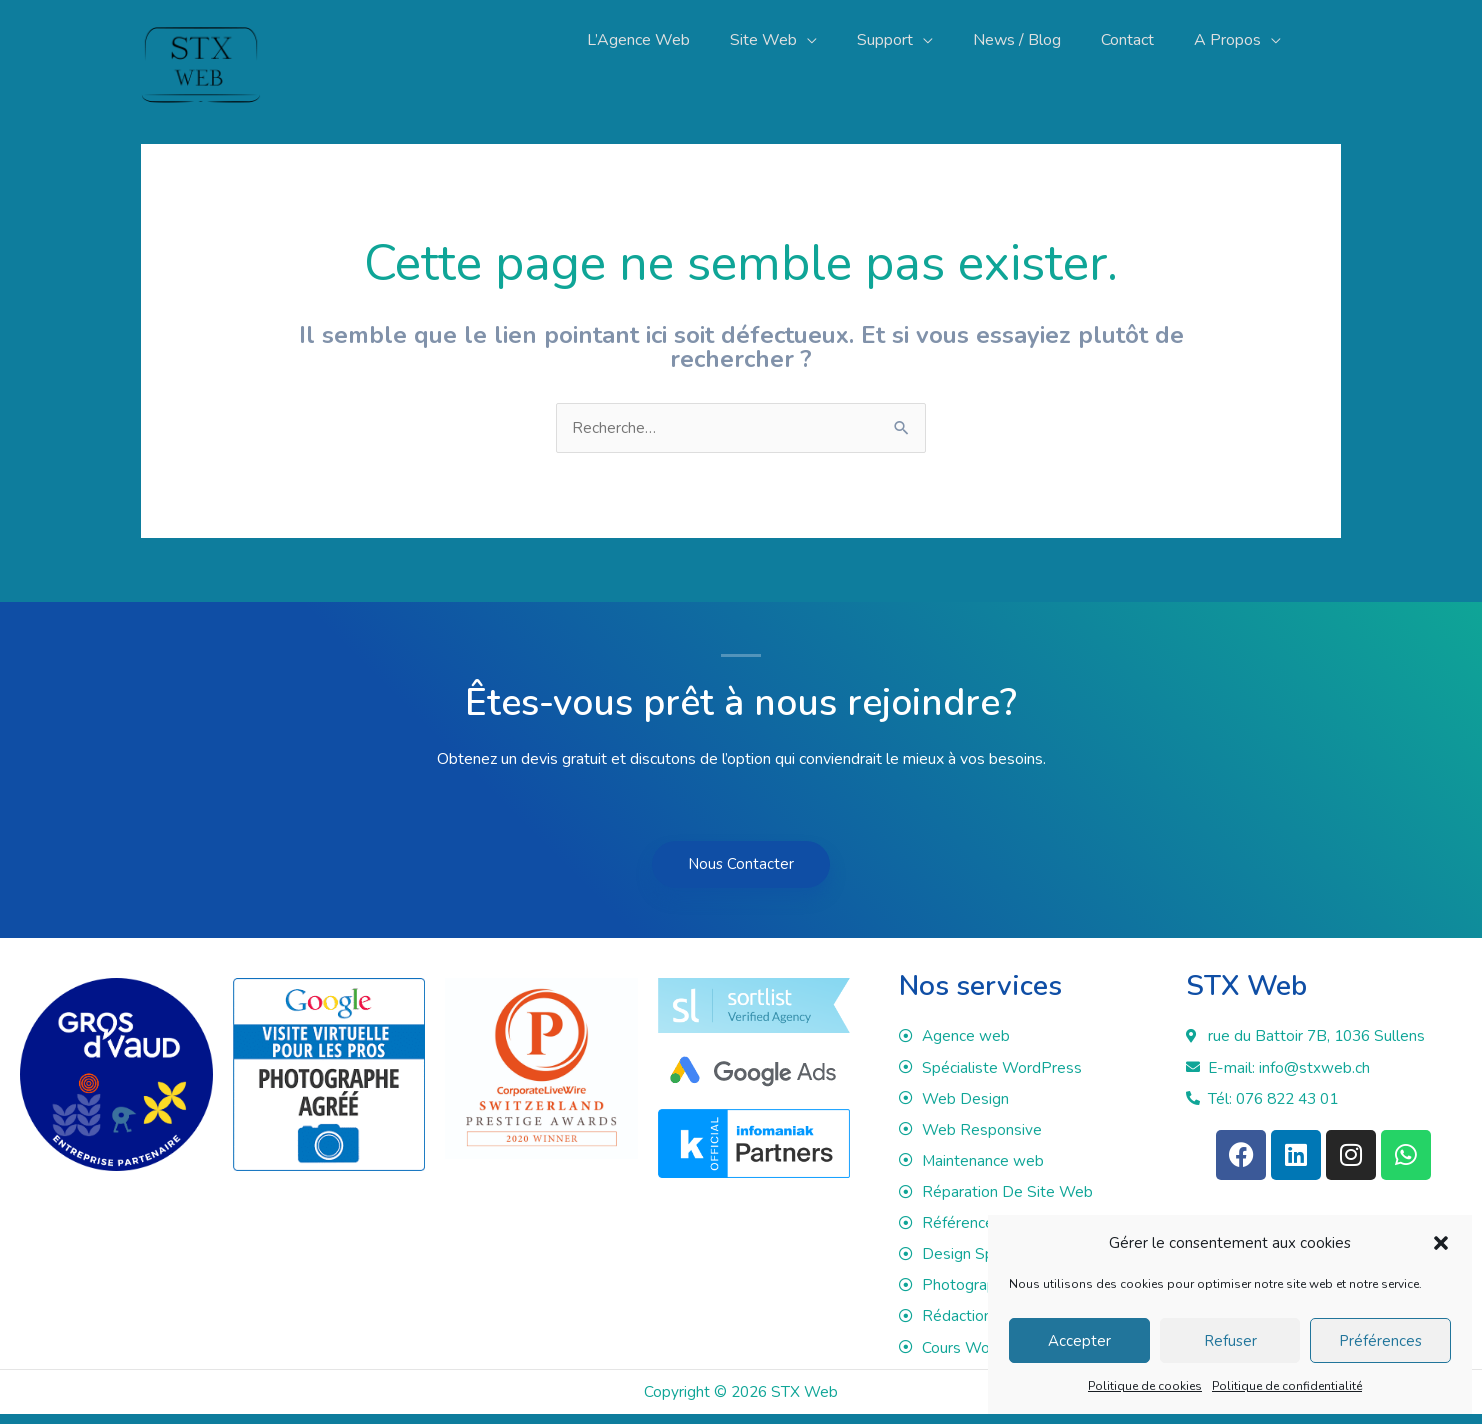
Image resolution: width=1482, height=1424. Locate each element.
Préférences (1380, 1341)
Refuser (1230, 1341)
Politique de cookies (1145, 1386)
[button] (1441, 1243)
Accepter (1079, 1341)
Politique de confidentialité (1287, 1386)
